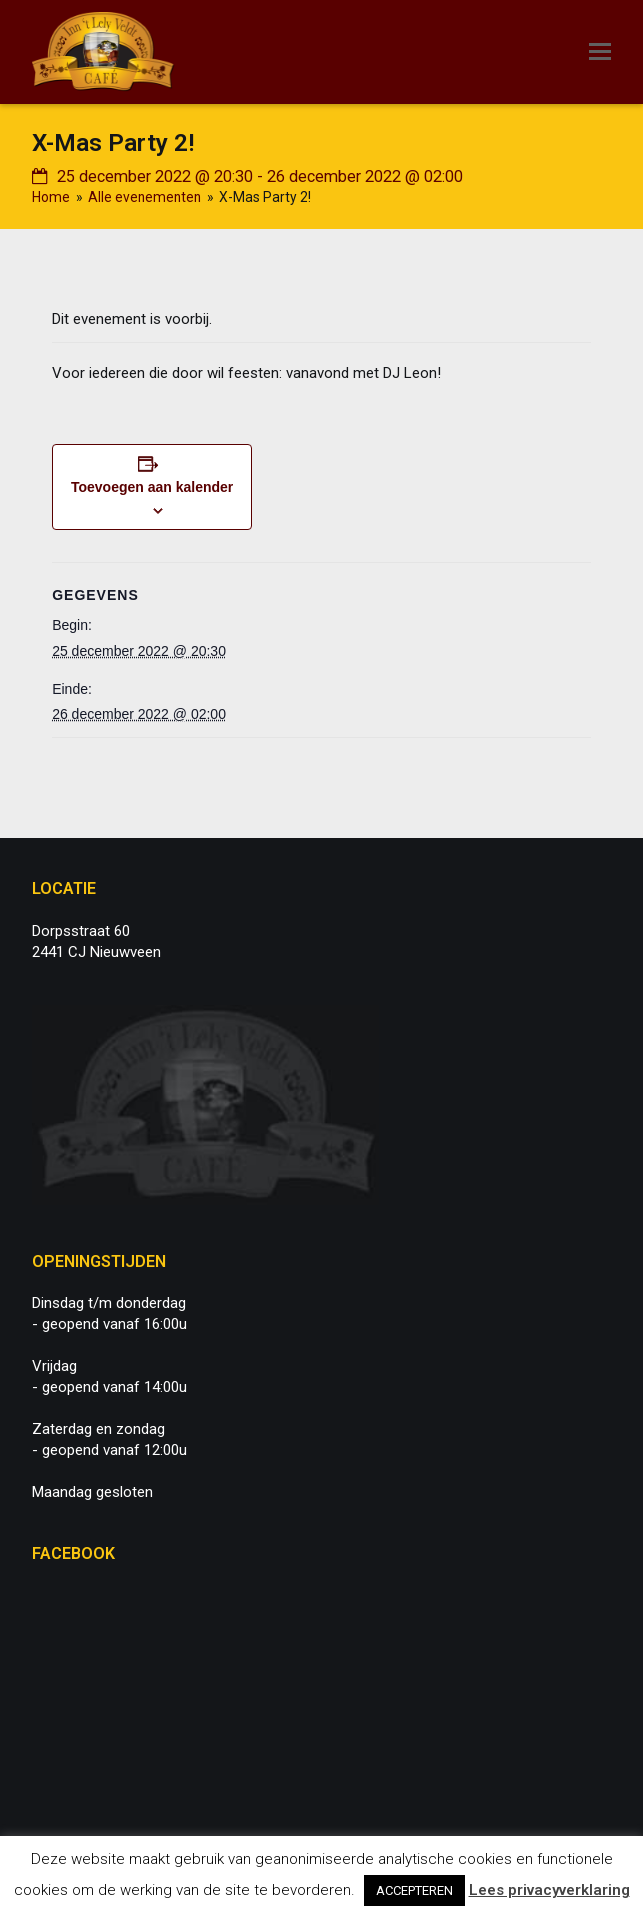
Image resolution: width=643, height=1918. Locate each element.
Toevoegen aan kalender (152, 487)
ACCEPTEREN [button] (414, 1890)
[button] (600, 52)
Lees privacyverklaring (549, 1890)
